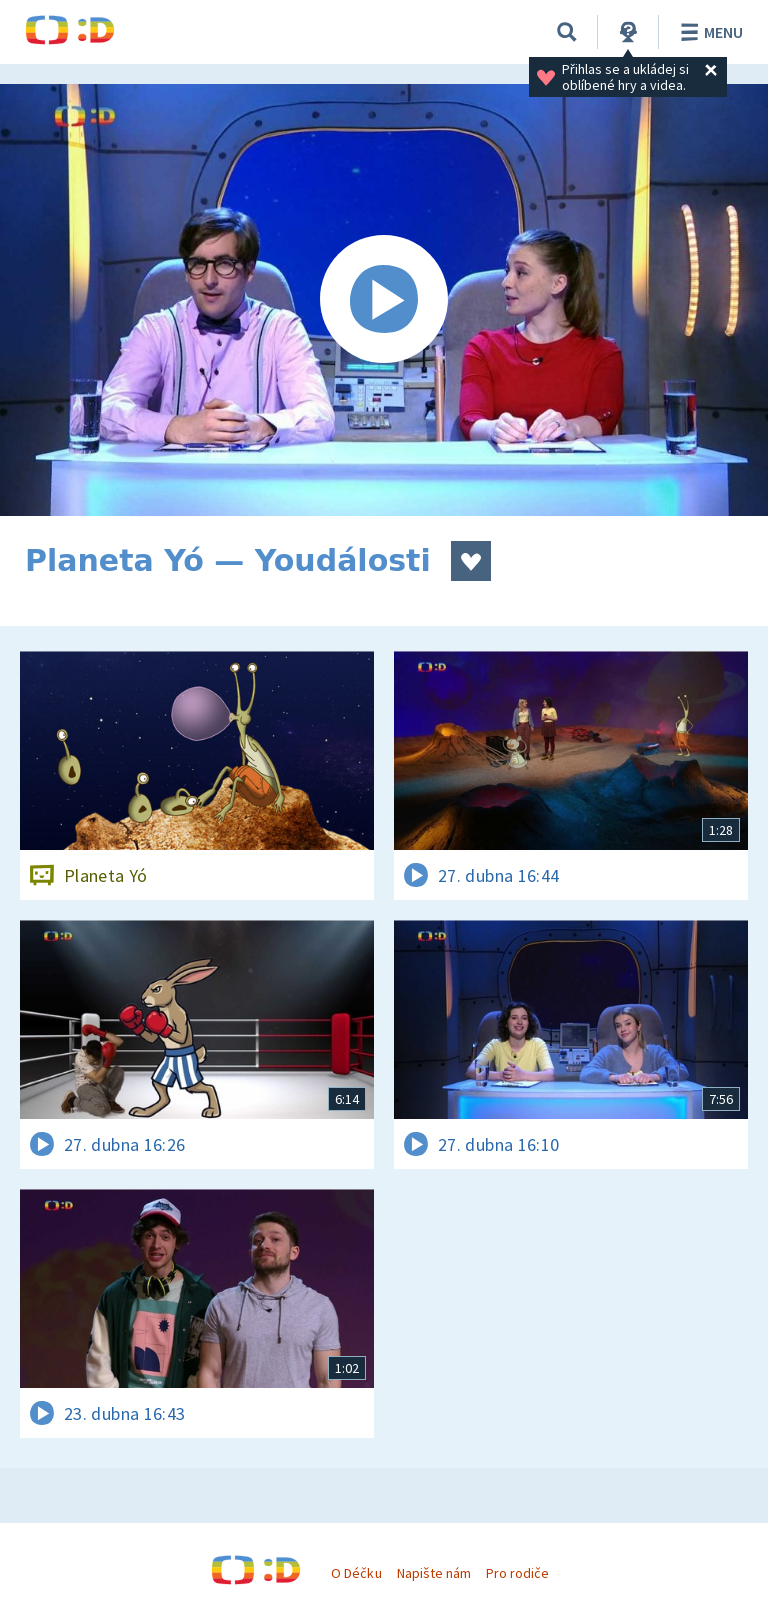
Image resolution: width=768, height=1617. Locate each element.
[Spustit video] (384, 300)
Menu (708, 32)
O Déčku (356, 1573)
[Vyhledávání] (567, 32)
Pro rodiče (517, 1573)
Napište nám (434, 1573)
